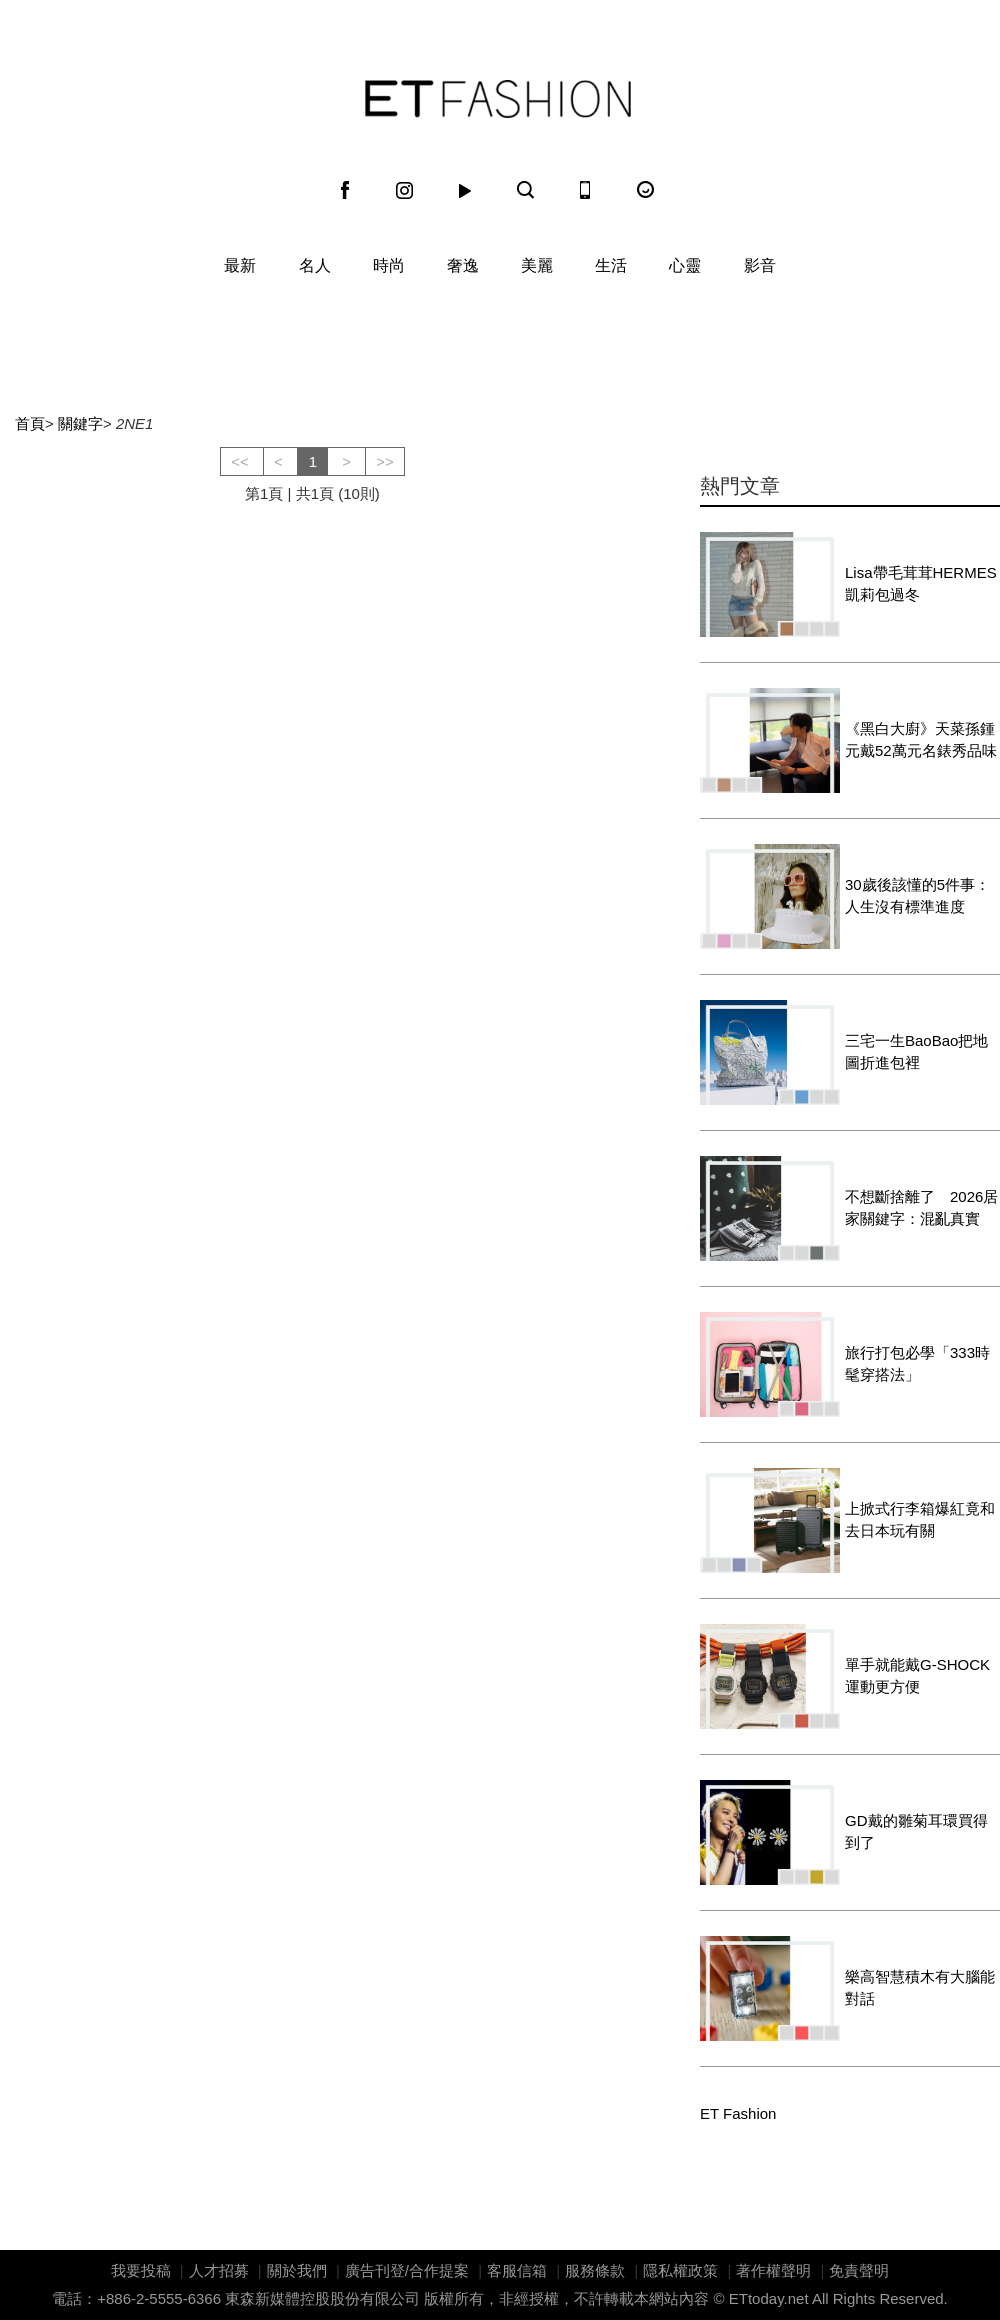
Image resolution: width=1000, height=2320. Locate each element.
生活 (611, 265)
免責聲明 (859, 2270)
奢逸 (463, 265)
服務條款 (595, 2270)
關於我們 (297, 2270)
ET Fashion (498, 99)
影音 (760, 265)
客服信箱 (517, 2270)
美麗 (537, 265)
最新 (240, 265)
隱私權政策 (680, 2270)
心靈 (685, 265)
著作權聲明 (773, 2270)
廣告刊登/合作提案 (407, 2270)
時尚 (389, 265)
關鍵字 (80, 423)
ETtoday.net (769, 2298)
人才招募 (219, 2270)
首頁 (30, 423)
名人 (315, 265)
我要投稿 (141, 2270)
